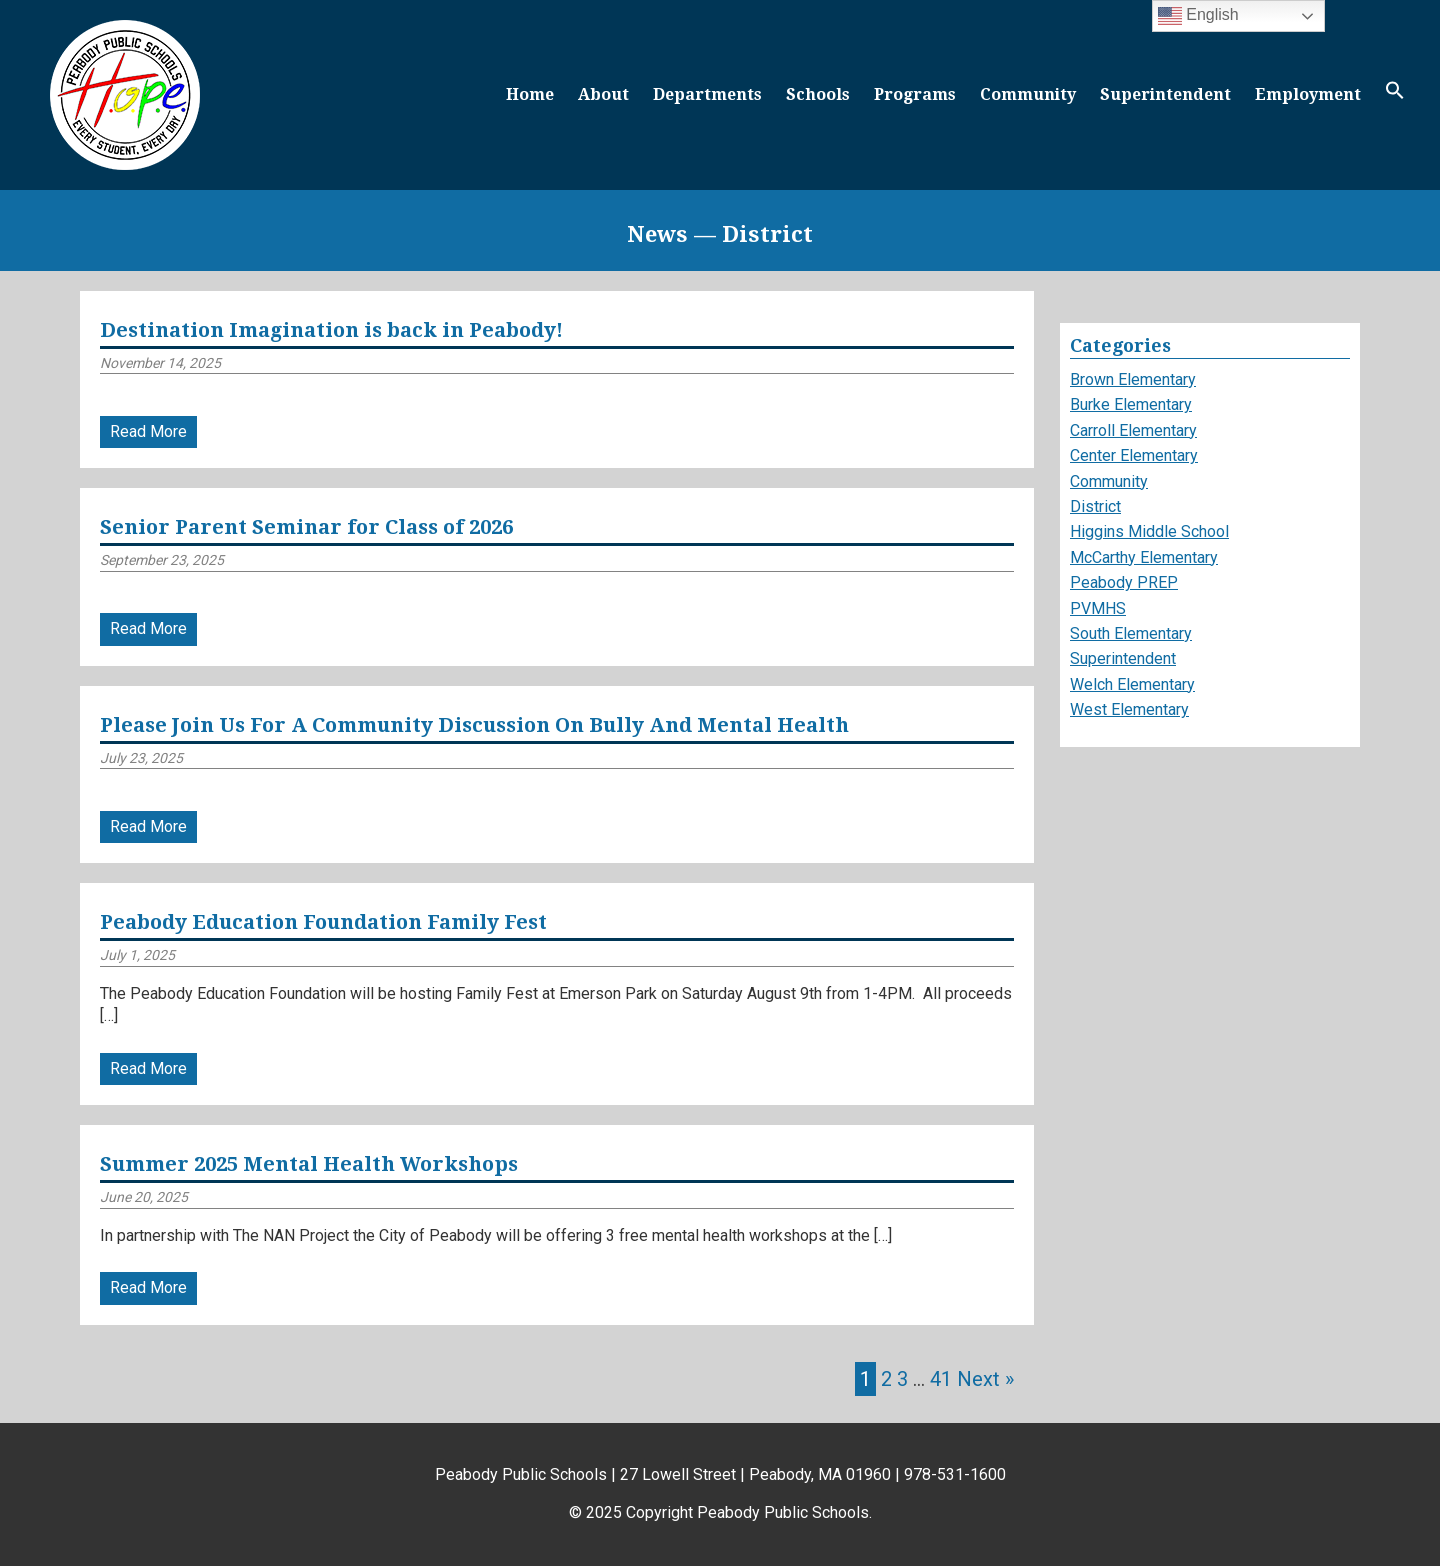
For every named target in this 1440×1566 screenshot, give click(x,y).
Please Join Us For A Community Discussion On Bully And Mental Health (474, 725)
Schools (818, 94)
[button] (1395, 94)
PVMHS (1098, 608)
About (603, 94)
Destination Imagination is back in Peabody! (331, 330)
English (1198, 16)
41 (941, 1379)
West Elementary (1129, 709)
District (1095, 506)
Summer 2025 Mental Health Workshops (309, 1164)
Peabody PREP (1124, 582)
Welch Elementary (1132, 684)
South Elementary (1131, 633)
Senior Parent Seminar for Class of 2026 (306, 527)
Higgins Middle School (1149, 531)
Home (530, 94)
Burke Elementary (1131, 404)
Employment (1308, 94)
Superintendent (1165, 94)
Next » (985, 1379)
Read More (148, 431)
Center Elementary (1134, 455)
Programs (915, 94)
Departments (707, 94)
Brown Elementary (1133, 379)
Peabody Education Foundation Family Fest (323, 922)
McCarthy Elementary (1144, 557)
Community (1028, 94)
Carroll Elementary (1133, 430)
